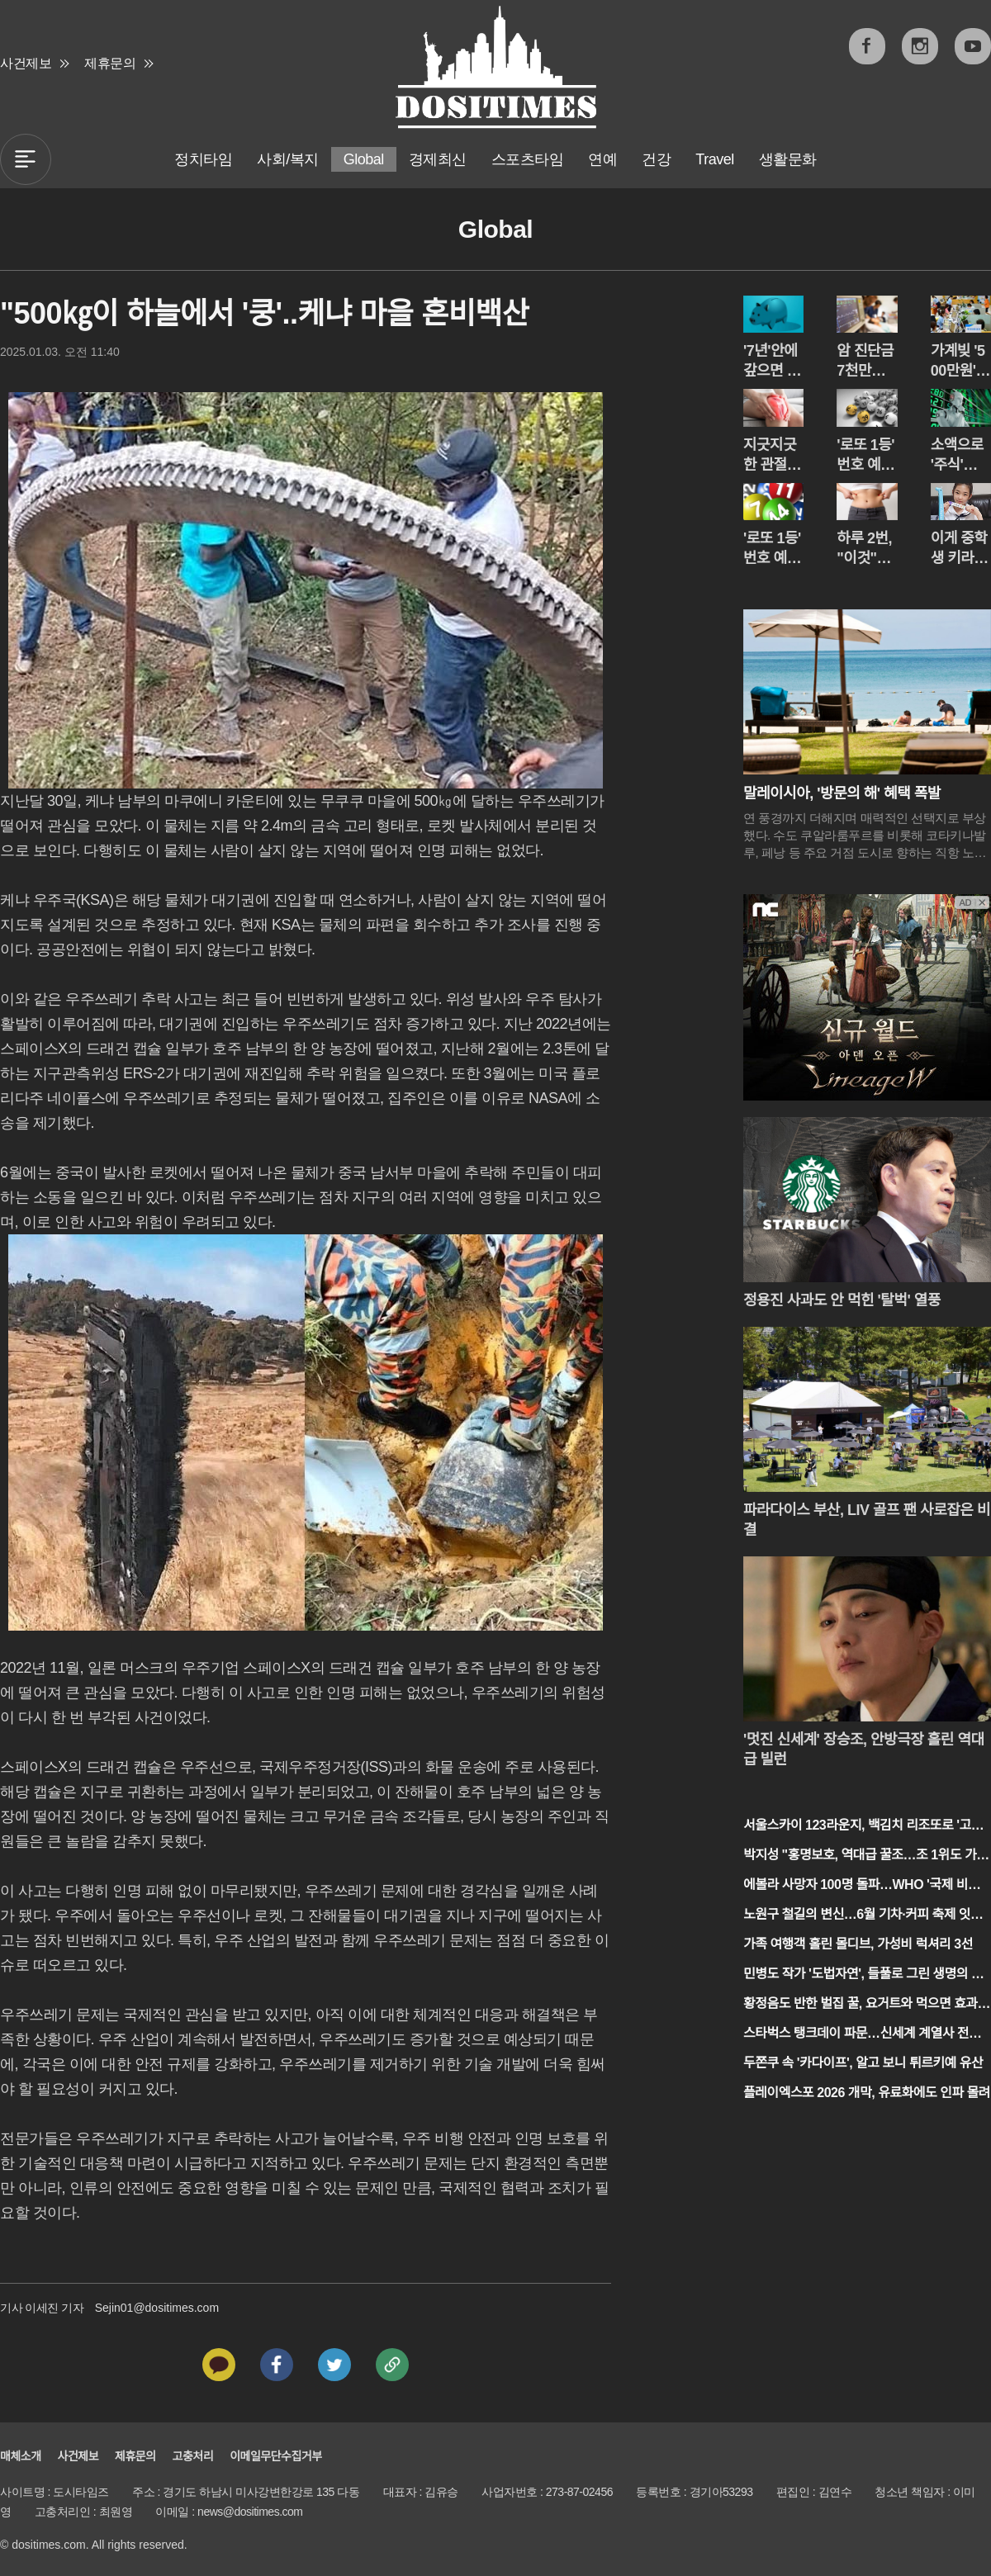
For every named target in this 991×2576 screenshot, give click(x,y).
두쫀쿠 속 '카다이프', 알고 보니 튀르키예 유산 (863, 2063)
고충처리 (193, 2456)
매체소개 (20, 2456)
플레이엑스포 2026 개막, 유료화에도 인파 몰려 (866, 2093)
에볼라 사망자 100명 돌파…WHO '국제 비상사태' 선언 (861, 1886)
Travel (714, 159)
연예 (602, 159)
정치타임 (203, 159)
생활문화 (788, 159)
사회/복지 (288, 159)
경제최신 (438, 159)
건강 (656, 159)
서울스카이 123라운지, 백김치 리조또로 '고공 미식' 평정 (863, 1826)
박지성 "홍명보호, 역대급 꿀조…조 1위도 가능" (859, 1856)
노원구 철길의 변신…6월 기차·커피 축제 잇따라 (862, 1916)
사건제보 (25, 63)
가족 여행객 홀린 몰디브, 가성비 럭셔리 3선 (858, 1944)
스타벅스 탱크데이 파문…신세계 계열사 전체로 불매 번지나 (861, 2034)
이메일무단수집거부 (275, 2456)
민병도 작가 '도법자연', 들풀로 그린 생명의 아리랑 (863, 1975)
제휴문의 (109, 63)
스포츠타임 (527, 159)
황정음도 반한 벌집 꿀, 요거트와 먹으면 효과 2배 (865, 2005)
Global (364, 159)
